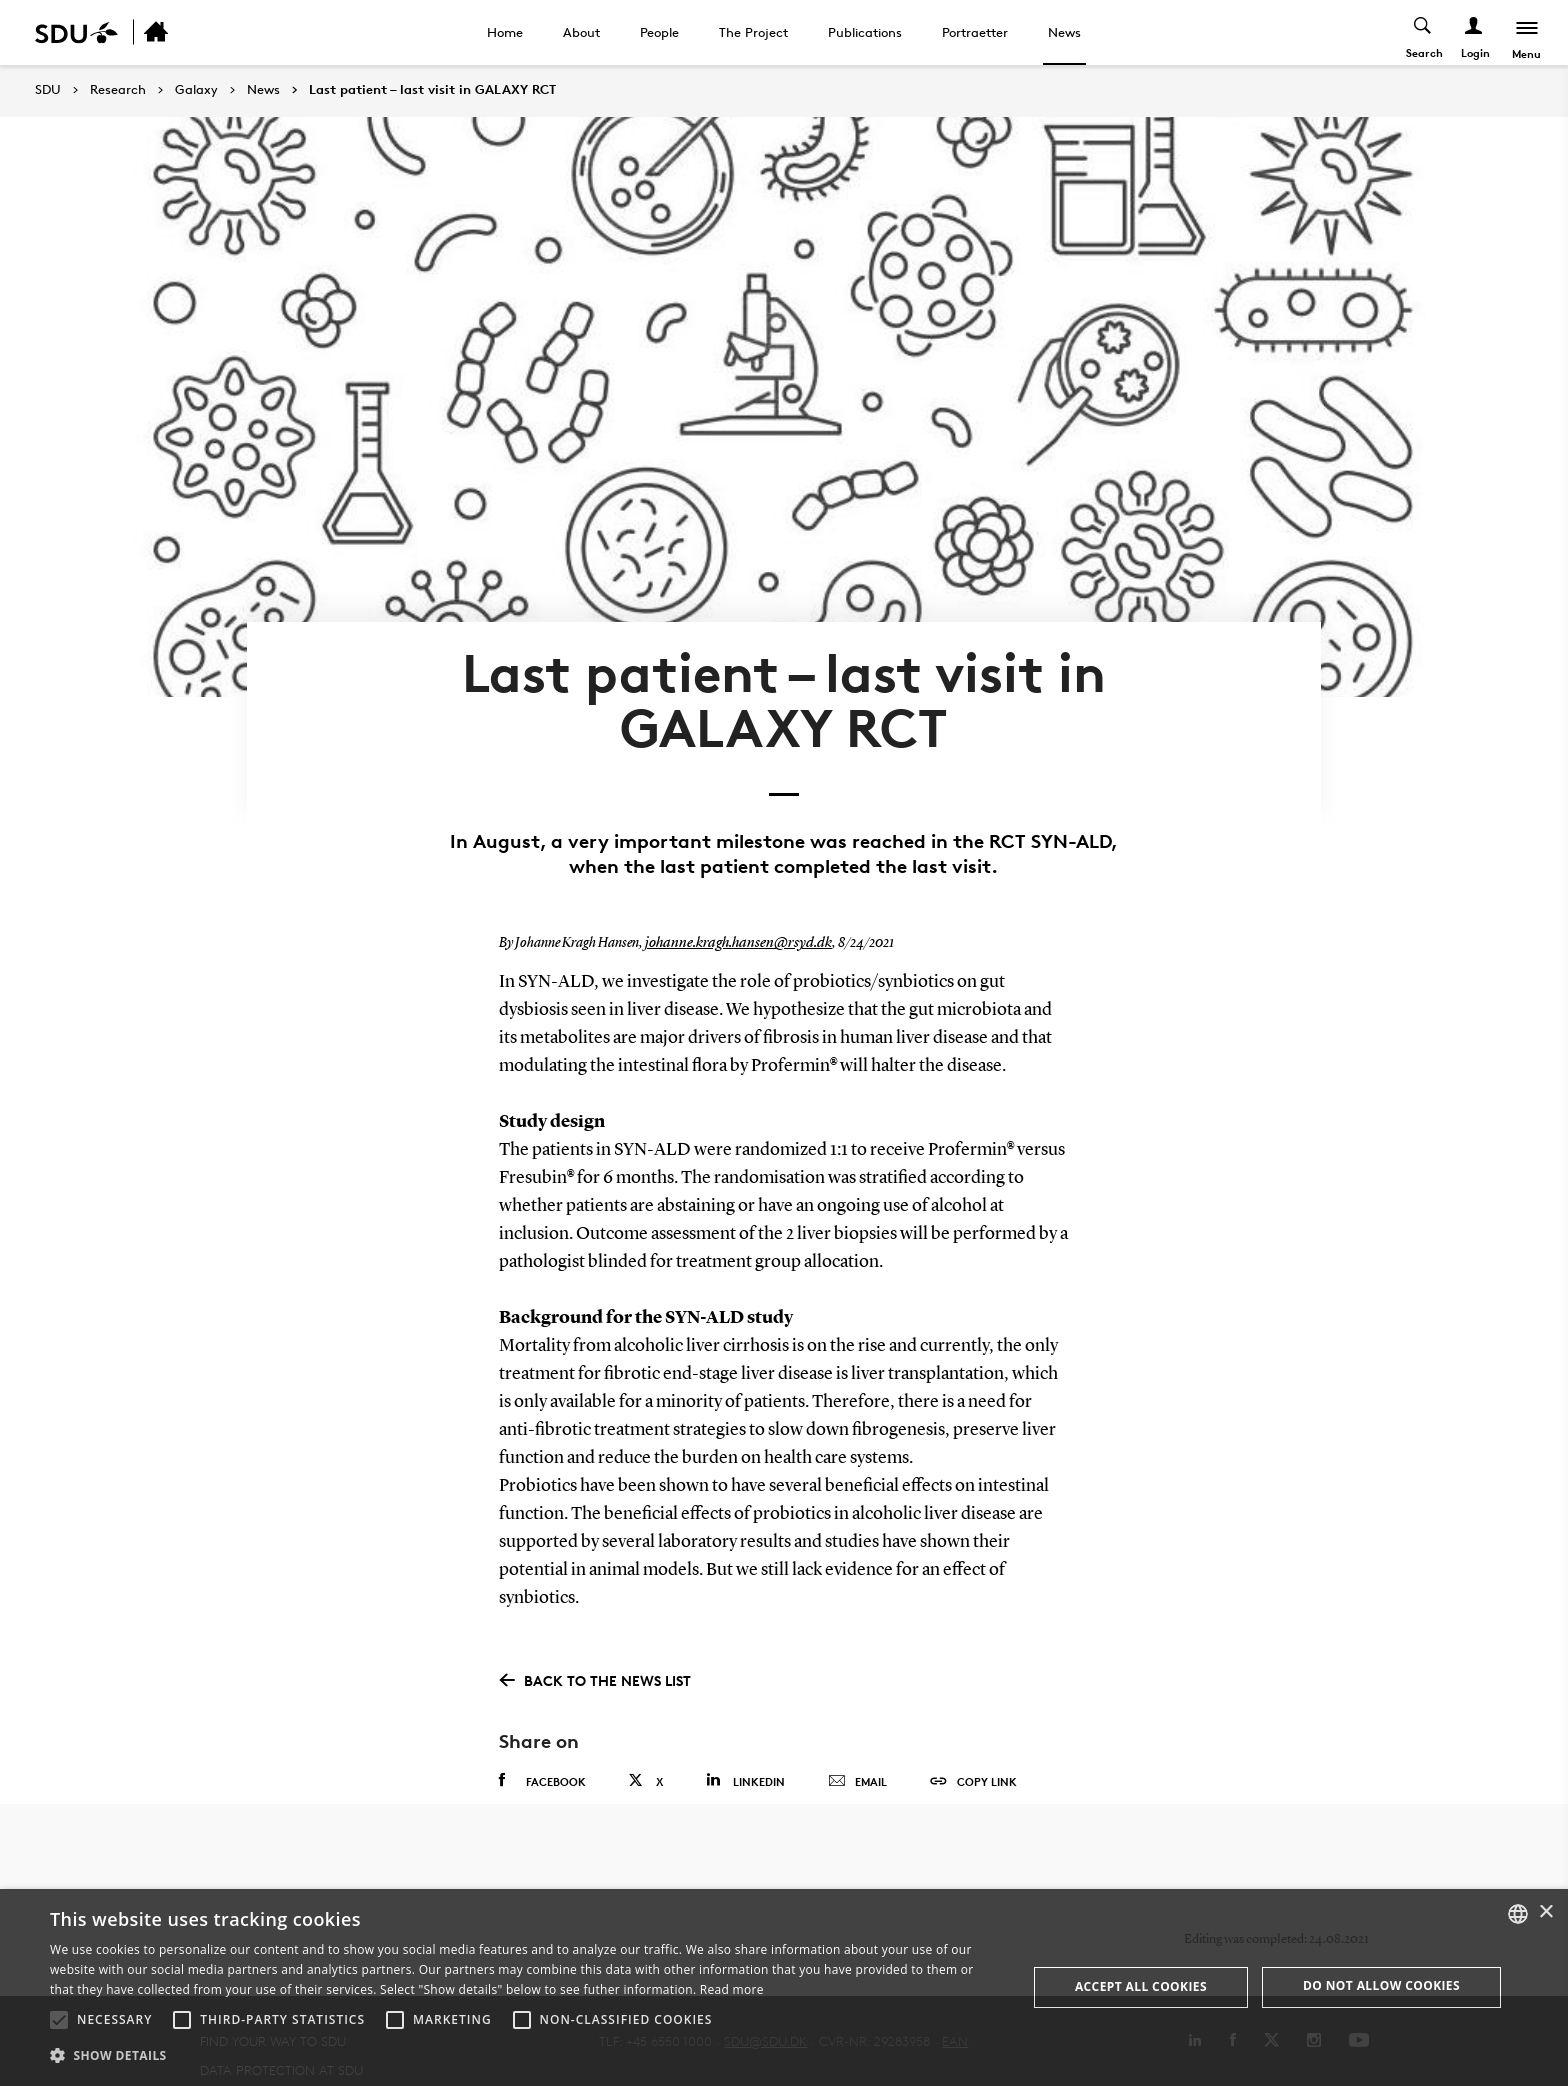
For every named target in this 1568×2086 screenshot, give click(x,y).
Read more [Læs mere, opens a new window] (732, 1989)
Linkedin (745, 1735)
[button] (59, 2020)
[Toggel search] (1420, 32)
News (1064, 32)
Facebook (542, 1736)
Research (118, 90)
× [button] (1545, 1912)
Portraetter (975, 32)
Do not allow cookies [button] (1381, 1985)
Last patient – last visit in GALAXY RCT (432, 90)
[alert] (784, 1987)
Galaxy (196, 90)
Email (857, 1737)
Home (505, 32)
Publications (865, 32)
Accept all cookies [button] (1141, 1986)
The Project (753, 32)
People (659, 32)
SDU (48, 89)
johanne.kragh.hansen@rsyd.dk (731, 899)
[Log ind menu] (1471, 32)
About (581, 32)
